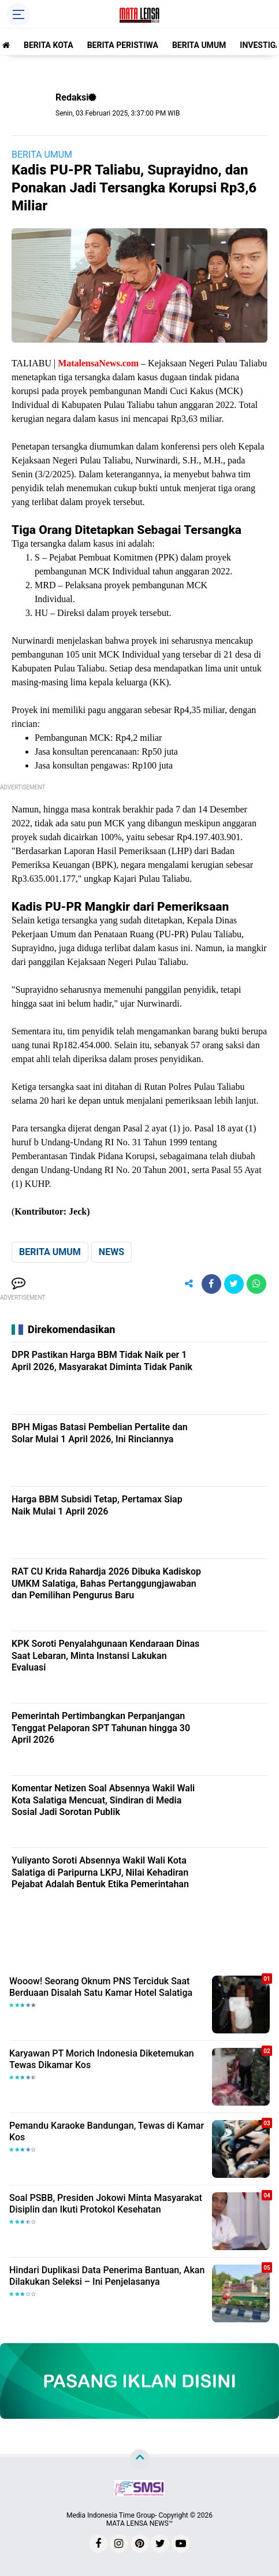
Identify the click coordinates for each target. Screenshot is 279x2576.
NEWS (111, 1251)
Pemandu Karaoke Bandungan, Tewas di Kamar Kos (106, 2131)
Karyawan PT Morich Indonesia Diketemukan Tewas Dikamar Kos (101, 2059)
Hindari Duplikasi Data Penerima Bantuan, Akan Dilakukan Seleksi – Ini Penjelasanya (106, 2276)
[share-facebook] (211, 1284)
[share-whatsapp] (256, 1284)
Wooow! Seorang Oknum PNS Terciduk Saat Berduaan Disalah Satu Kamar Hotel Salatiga (100, 1987)
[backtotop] (140, 2459)
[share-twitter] (234, 1284)
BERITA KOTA (48, 45)
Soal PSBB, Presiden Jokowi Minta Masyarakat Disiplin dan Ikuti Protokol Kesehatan (105, 2203)
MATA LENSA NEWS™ (139, 2523)
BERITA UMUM (199, 45)
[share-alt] (189, 1284)
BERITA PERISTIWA (122, 45)
